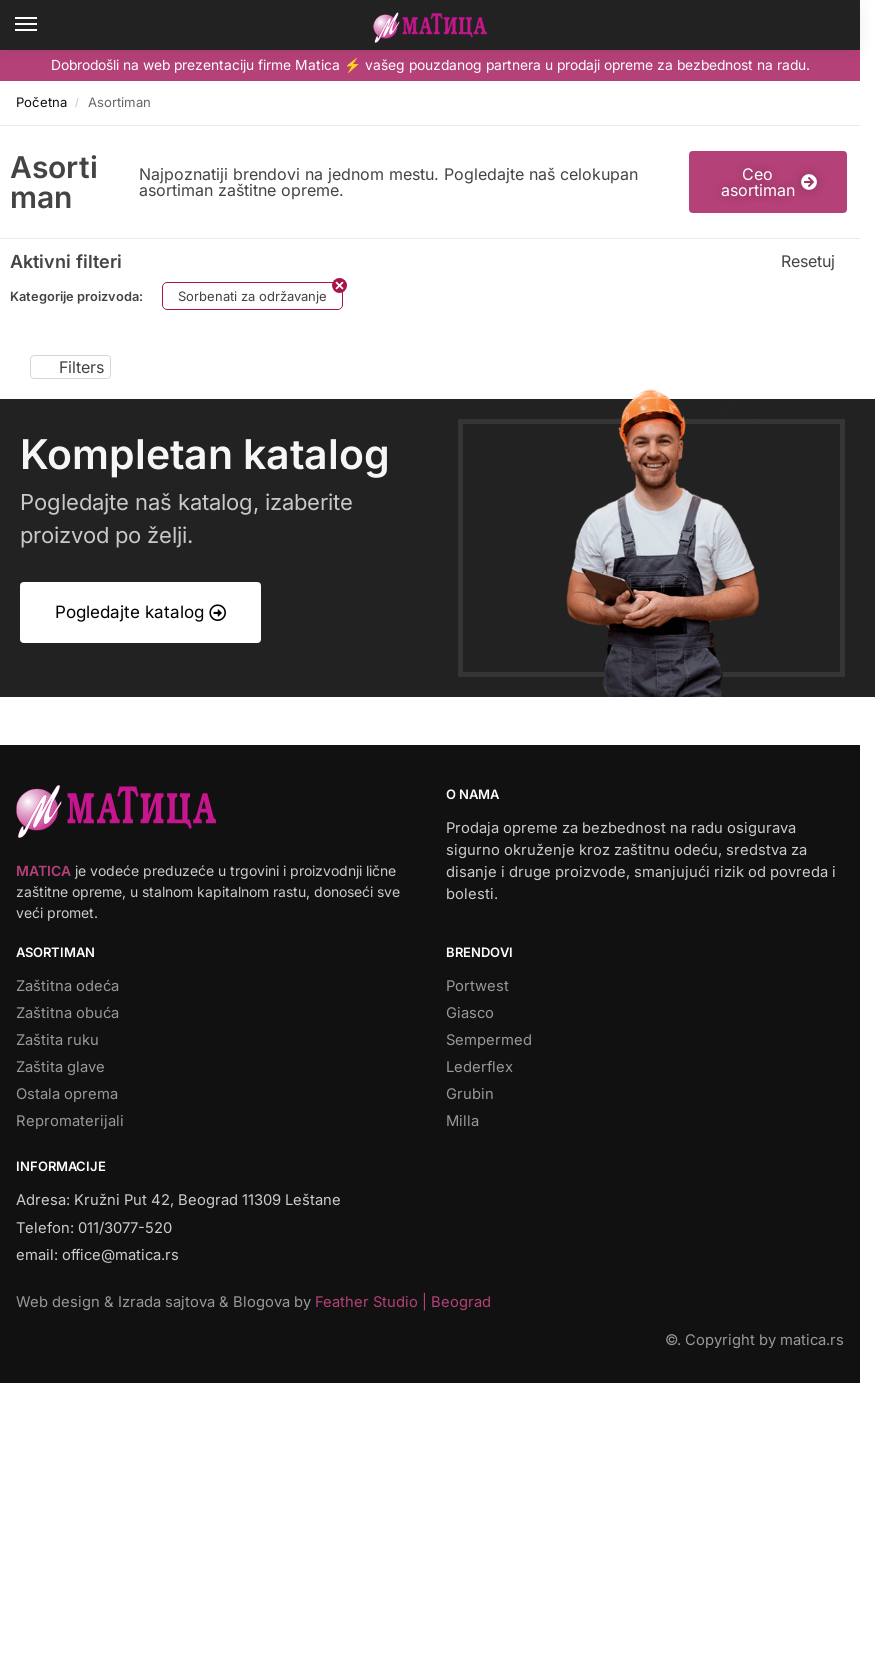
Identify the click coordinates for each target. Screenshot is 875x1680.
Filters (70, 367)
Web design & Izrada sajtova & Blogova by (253, 1302)
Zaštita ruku (57, 1040)
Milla (462, 1121)
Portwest (477, 986)
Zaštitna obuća (67, 1013)
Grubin (470, 1094)
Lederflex (479, 1067)
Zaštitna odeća (67, 986)
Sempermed (489, 1040)
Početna (41, 102)
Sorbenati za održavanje (252, 296)
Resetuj (808, 261)
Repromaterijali (70, 1121)
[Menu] (45, 25)
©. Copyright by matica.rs (754, 1340)
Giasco (470, 1013)
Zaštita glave (60, 1067)
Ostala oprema (67, 1094)
